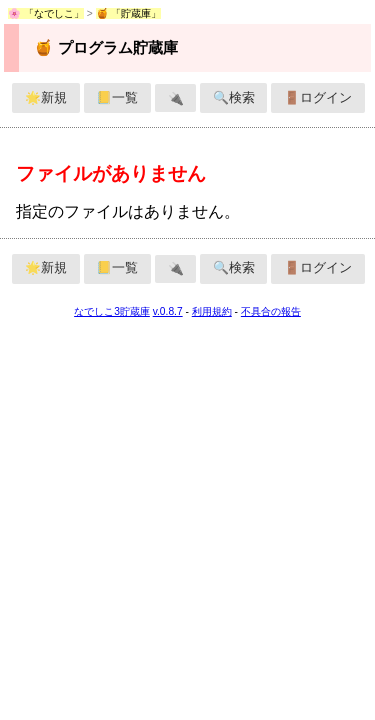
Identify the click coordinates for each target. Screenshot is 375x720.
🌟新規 (46, 97)
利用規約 (212, 311)
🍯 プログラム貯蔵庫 (105, 47)
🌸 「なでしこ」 (46, 13)
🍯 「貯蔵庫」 (129, 13)
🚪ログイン (318, 97)
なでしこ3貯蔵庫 (112, 311)
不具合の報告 (271, 311)
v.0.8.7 (168, 311)
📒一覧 (117, 97)
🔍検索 (234, 97)
